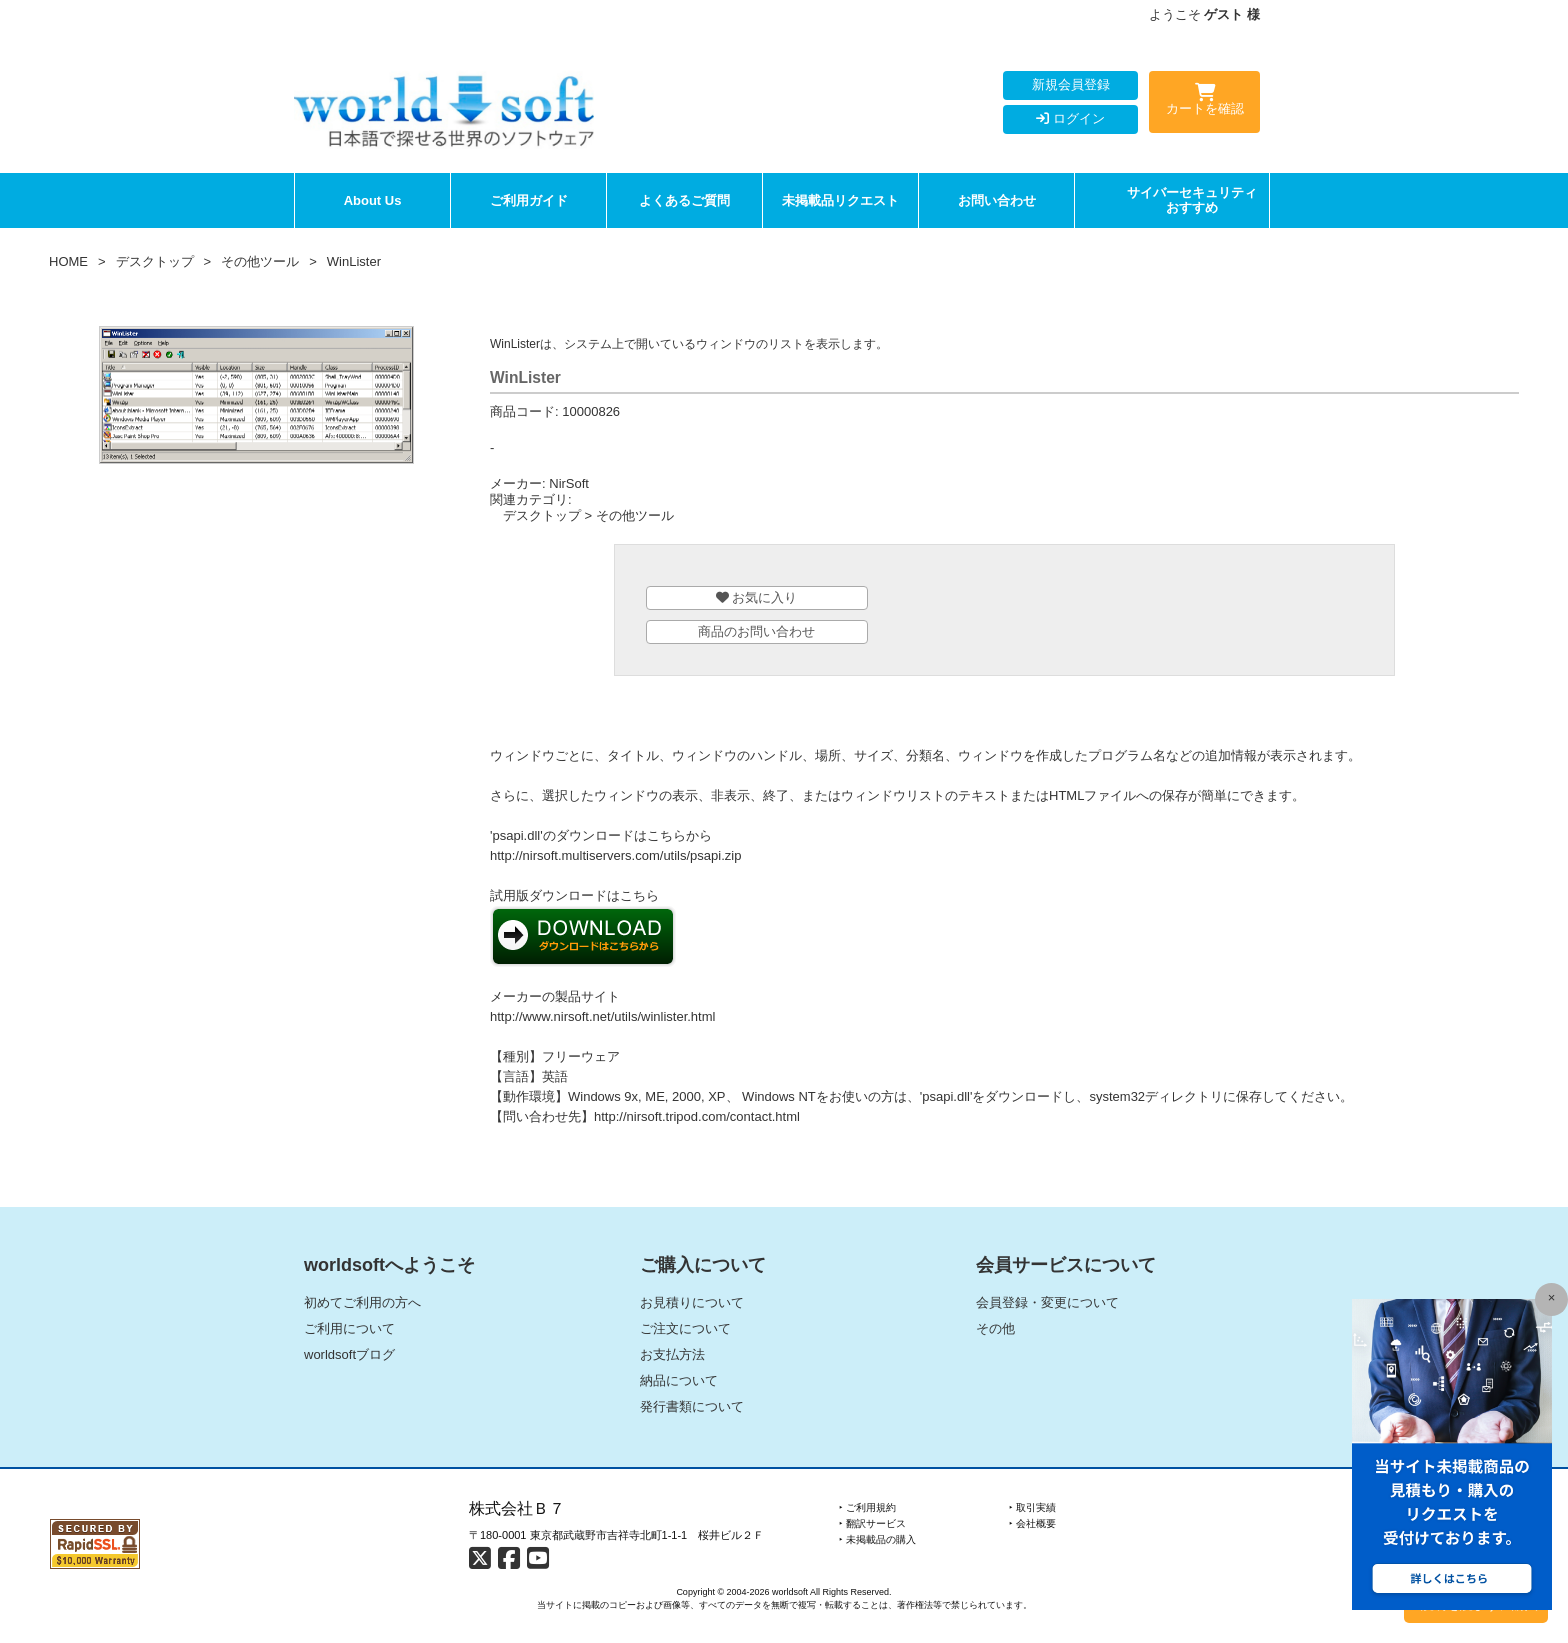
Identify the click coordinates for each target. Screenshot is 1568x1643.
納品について (679, 1380)
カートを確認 (1204, 103)
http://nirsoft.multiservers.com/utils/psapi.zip (615, 855)
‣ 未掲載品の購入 (877, 1539)
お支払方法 (672, 1354)
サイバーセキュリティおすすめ (1192, 200)
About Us (373, 200)
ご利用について (349, 1328)
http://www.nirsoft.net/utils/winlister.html (602, 1016)
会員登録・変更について (1047, 1302)
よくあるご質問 (684, 200)
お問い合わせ (997, 200)
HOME (68, 261)
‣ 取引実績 (1032, 1507)
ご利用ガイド (529, 200)
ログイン (1070, 118)
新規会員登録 (1071, 84)
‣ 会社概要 (1032, 1523)
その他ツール (260, 261)
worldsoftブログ (349, 1354)
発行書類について (692, 1406)
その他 (995, 1328)
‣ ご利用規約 (867, 1507)
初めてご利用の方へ (362, 1302)
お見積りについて (692, 1302)
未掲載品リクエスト (840, 200)
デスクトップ (155, 261)
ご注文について (685, 1328)
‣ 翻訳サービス (872, 1523)
